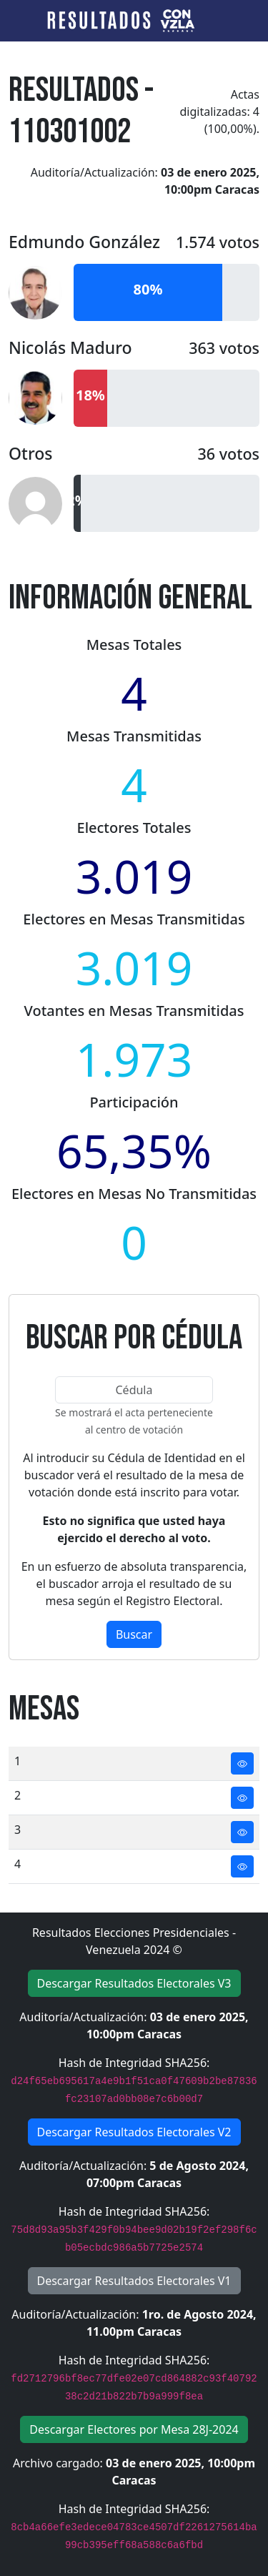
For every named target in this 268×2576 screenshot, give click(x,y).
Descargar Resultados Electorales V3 (134, 1983)
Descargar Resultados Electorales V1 (134, 2281)
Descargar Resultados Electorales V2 (134, 2132)
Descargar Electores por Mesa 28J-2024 (133, 2429)
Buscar (134, 1634)
